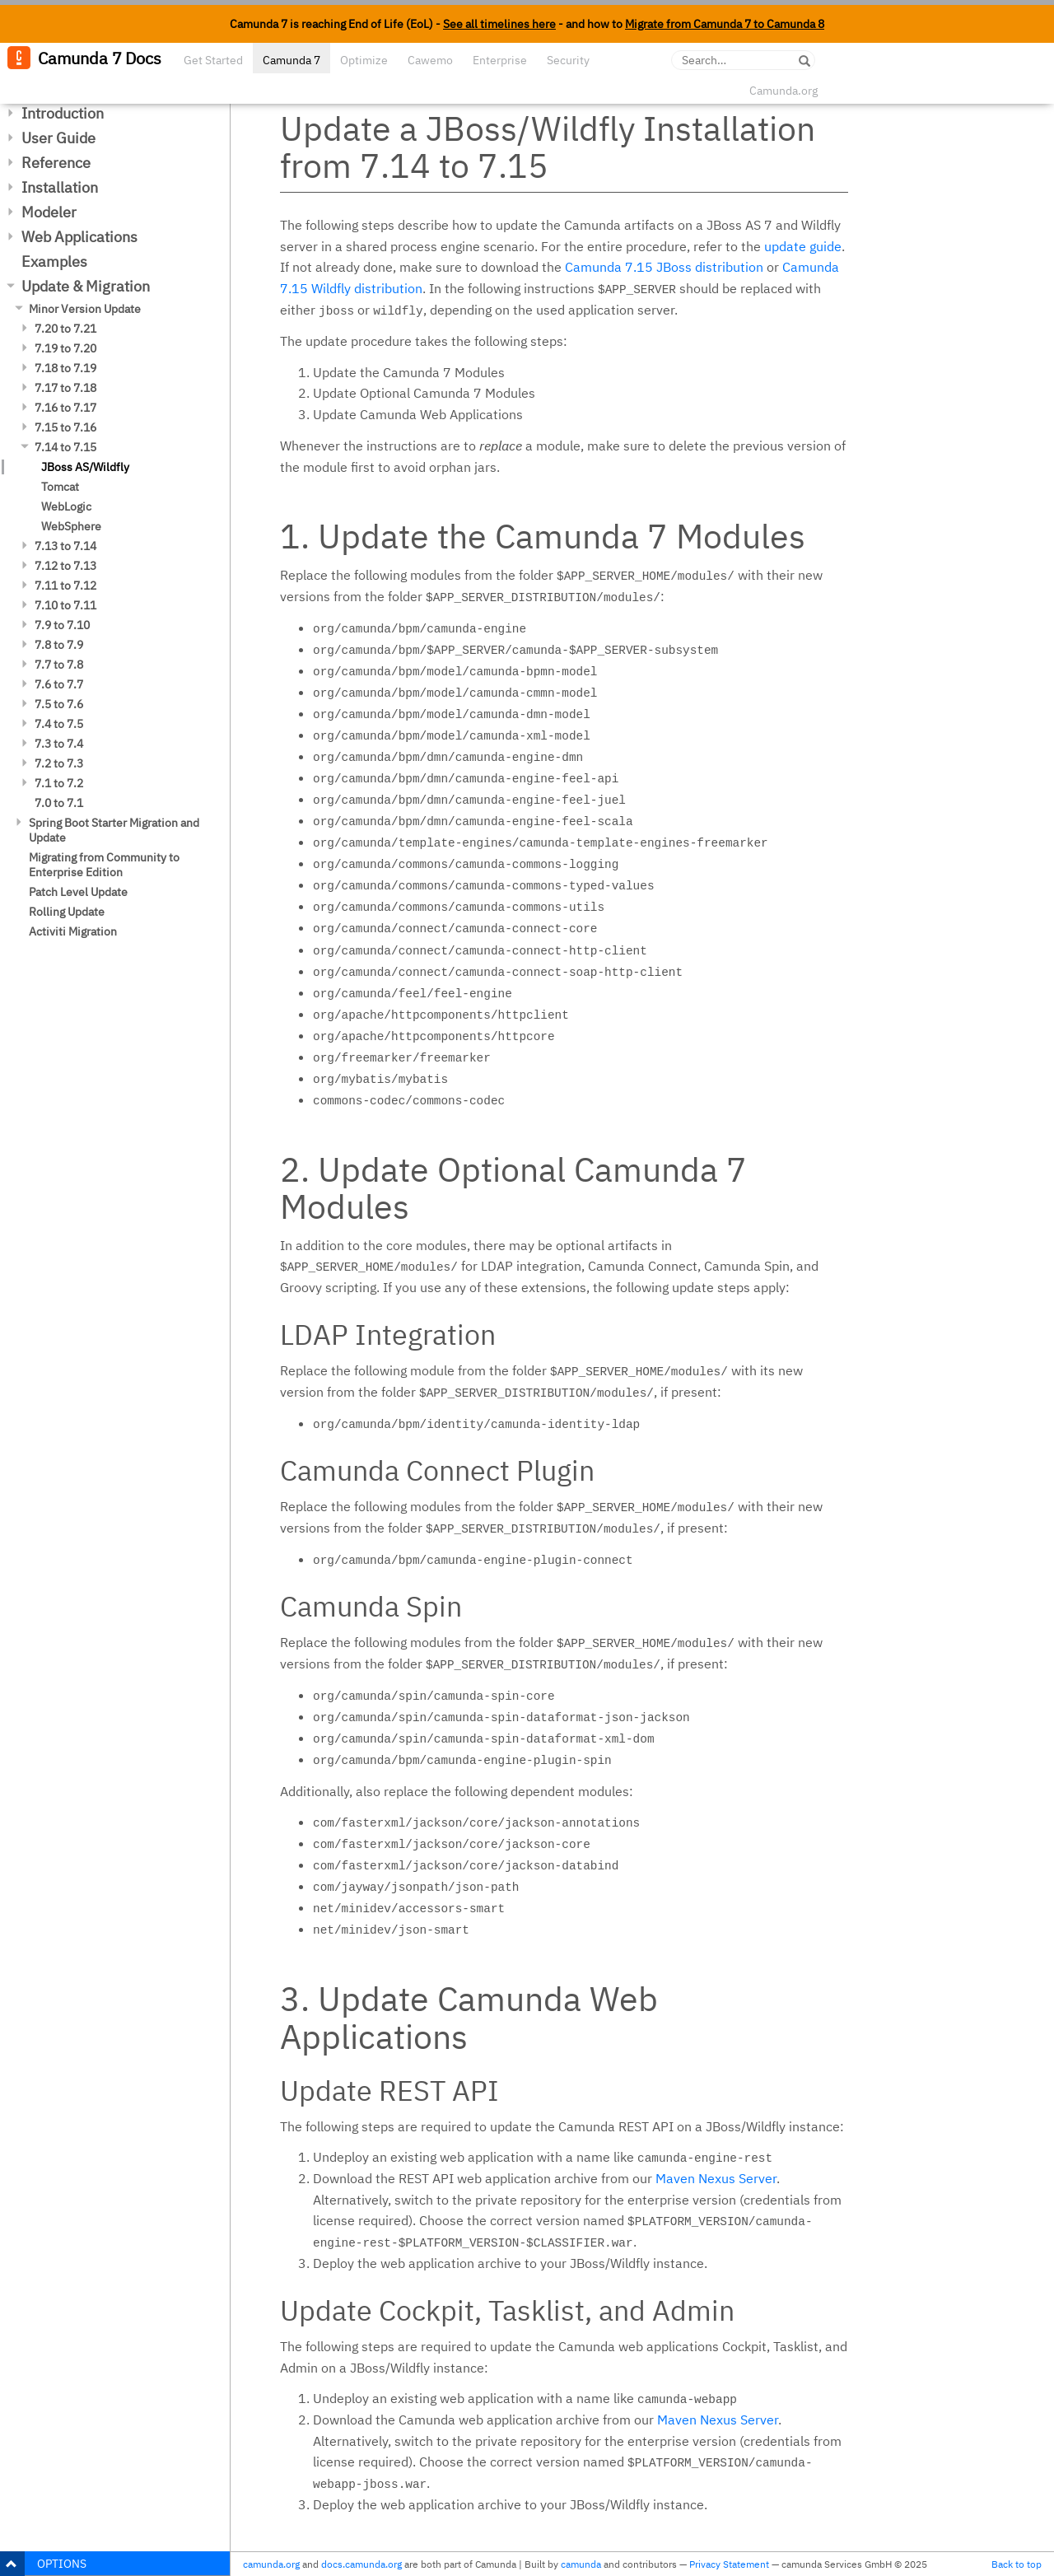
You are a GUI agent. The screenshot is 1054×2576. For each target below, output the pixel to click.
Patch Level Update (78, 891)
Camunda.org (783, 90)
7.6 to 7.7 (59, 684)
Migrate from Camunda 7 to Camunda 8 (724, 23)
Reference (56, 162)
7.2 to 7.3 (59, 763)
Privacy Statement (729, 2564)
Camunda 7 (291, 60)
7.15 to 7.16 (65, 427)
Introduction (62, 113)
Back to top (1016, 2564)
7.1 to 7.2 (59, 783)
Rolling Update (67, 911)
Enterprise (500, 60)
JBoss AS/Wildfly (85, 467)
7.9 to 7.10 (62, 625)
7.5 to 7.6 (59, 704)
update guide (803, 246)
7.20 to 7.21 (65, 328)
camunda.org (271, 2564)
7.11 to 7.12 (65, 585)
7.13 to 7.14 (65, 546)
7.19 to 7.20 (65, 348)
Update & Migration (85, 286)
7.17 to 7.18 (65, 387)
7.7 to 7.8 (59, 664)
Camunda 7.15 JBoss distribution (664, 267)
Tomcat (60, 486)
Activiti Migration (73, 931)
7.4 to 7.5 (59, 723)
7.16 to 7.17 (65, 407)
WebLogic (66, 506)
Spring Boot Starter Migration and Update (114, 830)
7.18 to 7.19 (65, 368)
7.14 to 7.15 (65, 447)
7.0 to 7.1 (59, 803)
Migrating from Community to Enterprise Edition (104, 865)
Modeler (49, 212)
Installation (59, 187)
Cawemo (430, 60)
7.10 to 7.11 (65, 605)
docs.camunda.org (361, 2564)
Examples (54, 261)
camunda (581, 2564)
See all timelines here (499, 23)
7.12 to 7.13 (65, 565)
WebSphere (71, 526)
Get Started (213, 60)
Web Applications (79, 236)
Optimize (364, 60)
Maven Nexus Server (716, 2178)
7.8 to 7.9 (59, 644)
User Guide (58, 137)
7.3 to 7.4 (59, 743)
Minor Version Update (85, 308)
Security (568, 60)
